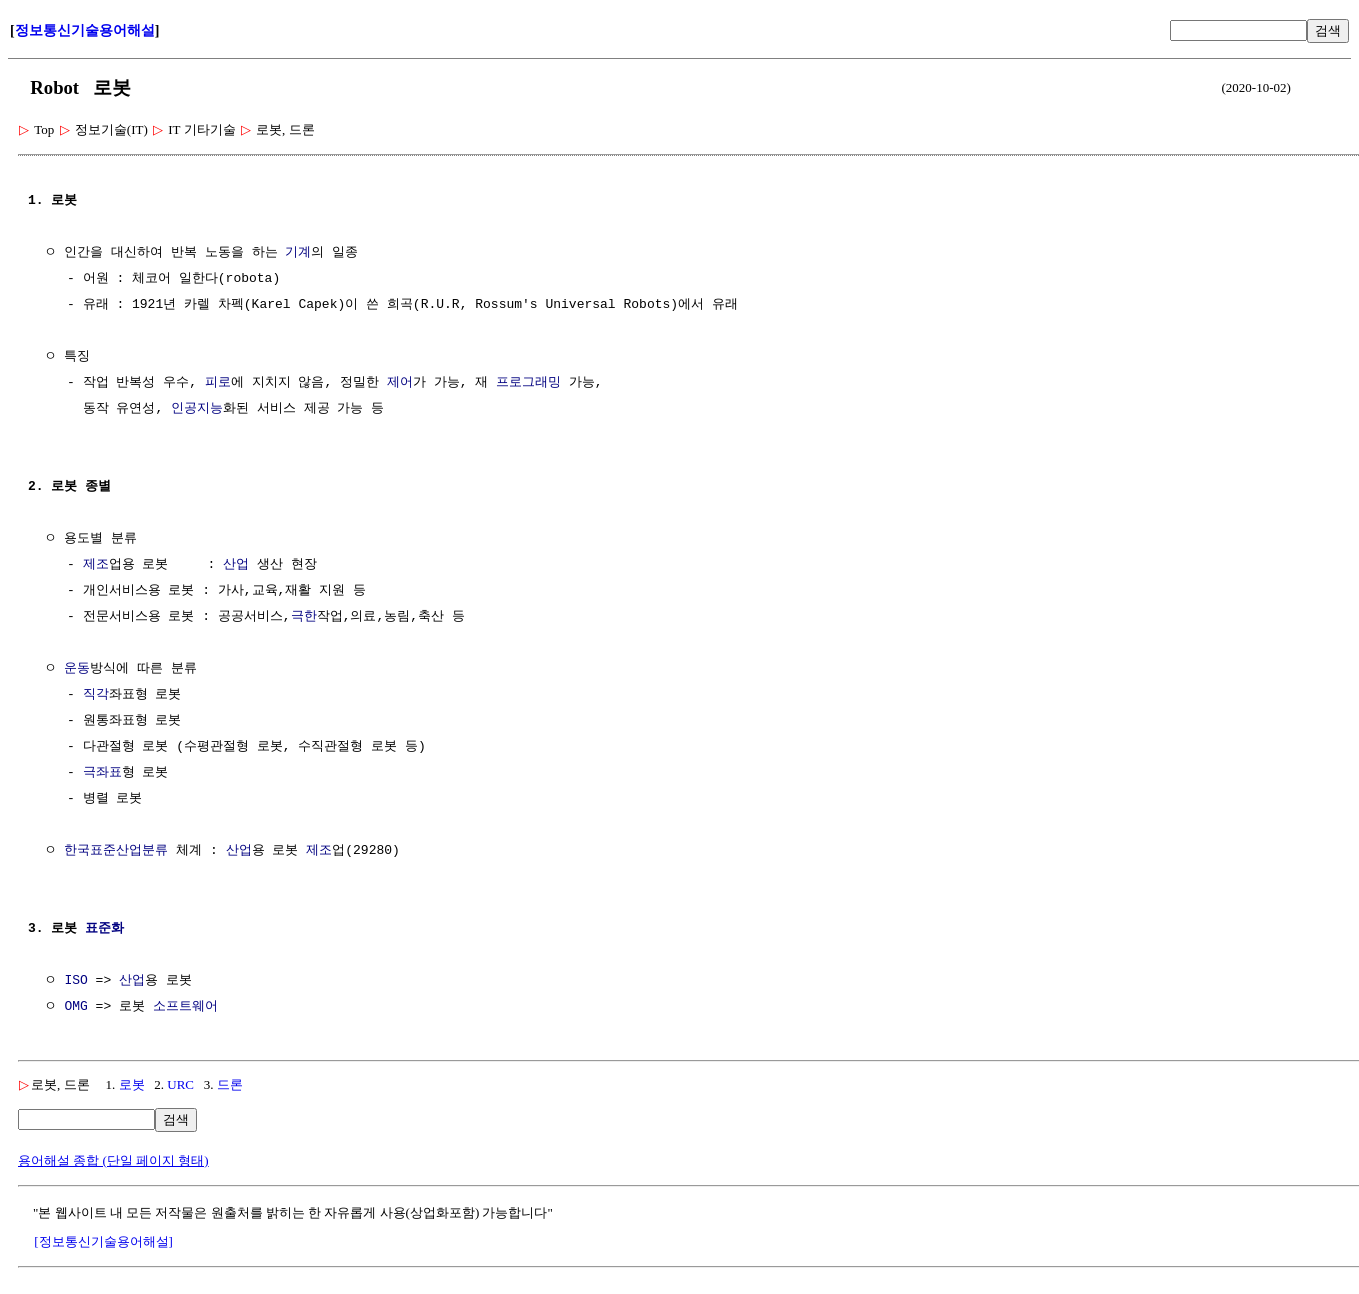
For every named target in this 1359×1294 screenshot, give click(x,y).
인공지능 (197, 409)
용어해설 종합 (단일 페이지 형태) (113, 1160)
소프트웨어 (185, 1007)
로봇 (132, 1084)
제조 (96, 565)
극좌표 (102, 773)
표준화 (104, 929)
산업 (236, 565)
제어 (400, 383)
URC (180, 1084)
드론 (230, 1084)
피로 (218, 383)
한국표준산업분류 (116, 851)
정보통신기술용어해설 (85, 30)
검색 (1328, 30)
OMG (75, 1007)
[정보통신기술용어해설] (103, 1241)
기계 (298, 253)
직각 (96, 695)
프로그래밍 (528, 383)
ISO (75, 981)
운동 (77, 669)
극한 (304, 617)
